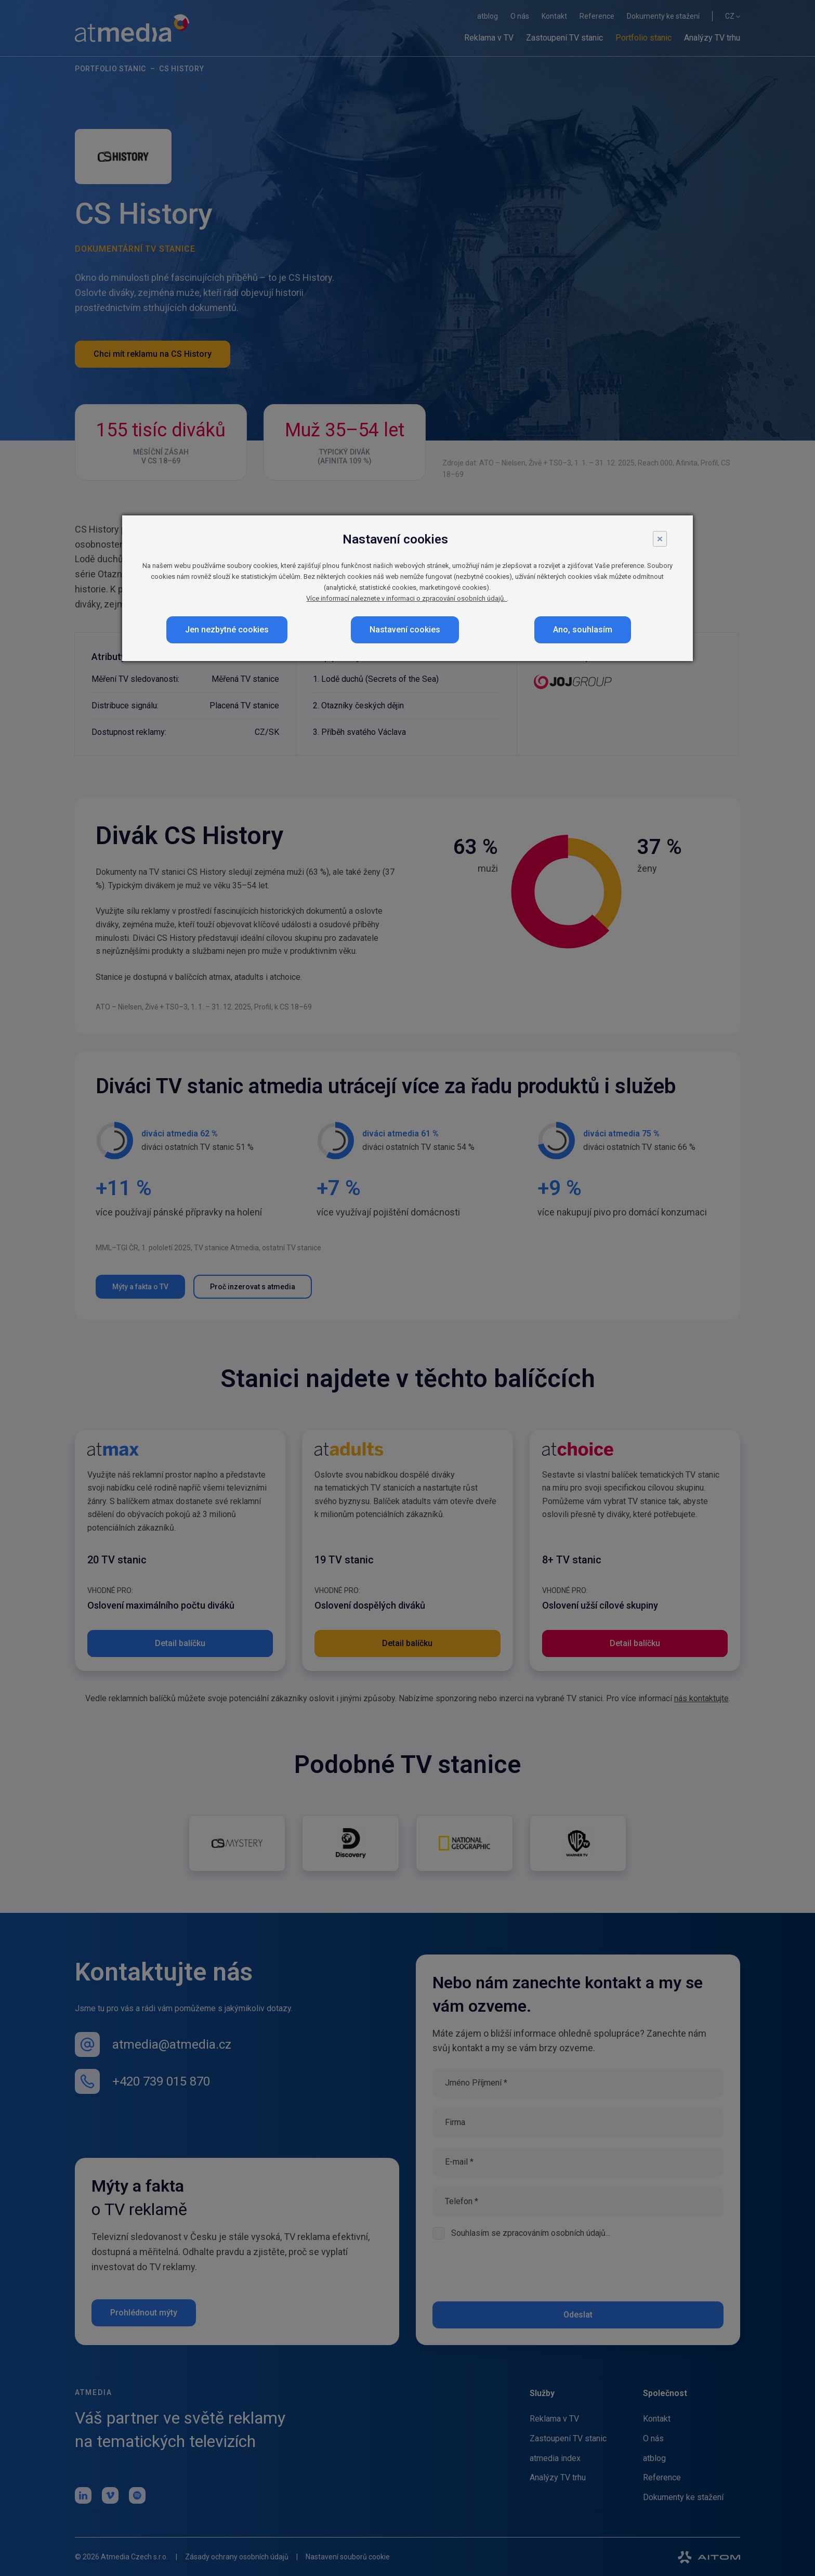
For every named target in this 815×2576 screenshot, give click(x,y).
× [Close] (660, 539)
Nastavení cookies (405, 630)
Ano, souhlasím (582, 630)
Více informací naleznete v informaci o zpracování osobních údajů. (406, 598)
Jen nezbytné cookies (227, 630)
